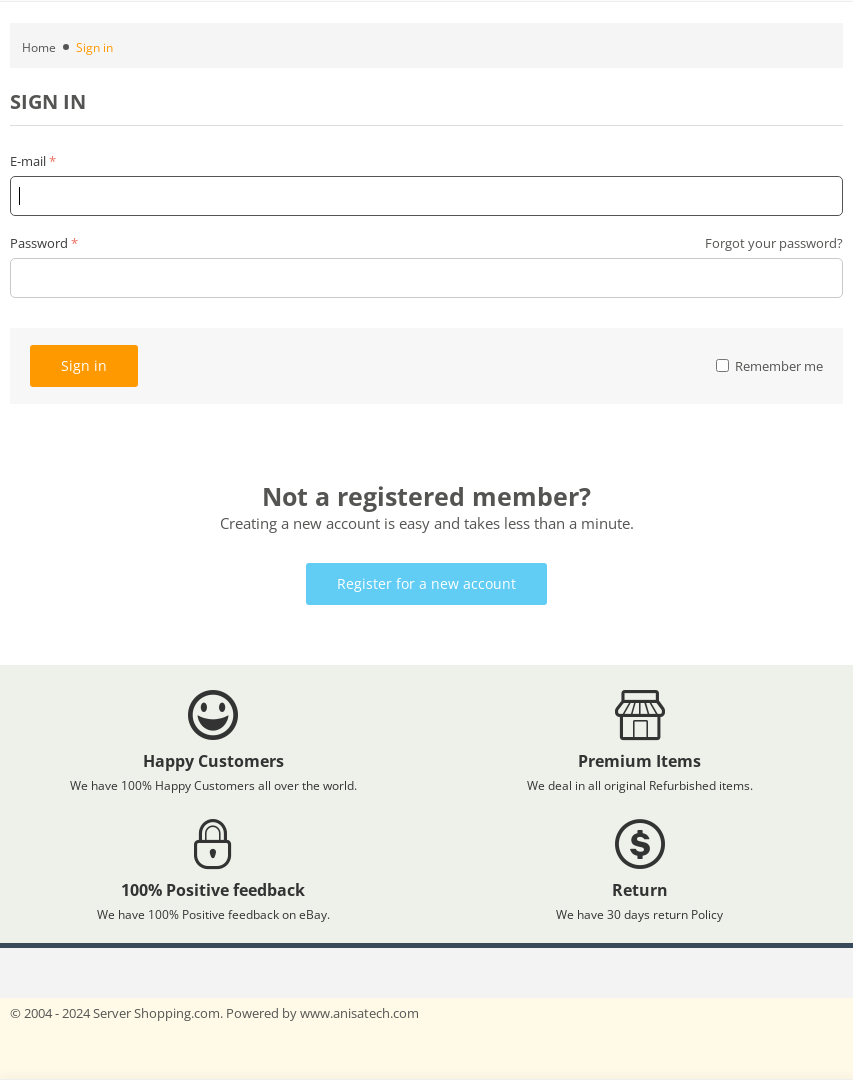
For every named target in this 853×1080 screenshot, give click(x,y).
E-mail (28, 161)
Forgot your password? (774, 243)
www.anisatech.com (359, 1013)
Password (39, 243)
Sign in (84, 365)
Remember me (769, 366)
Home (39, 47)
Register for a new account (426, 583)
